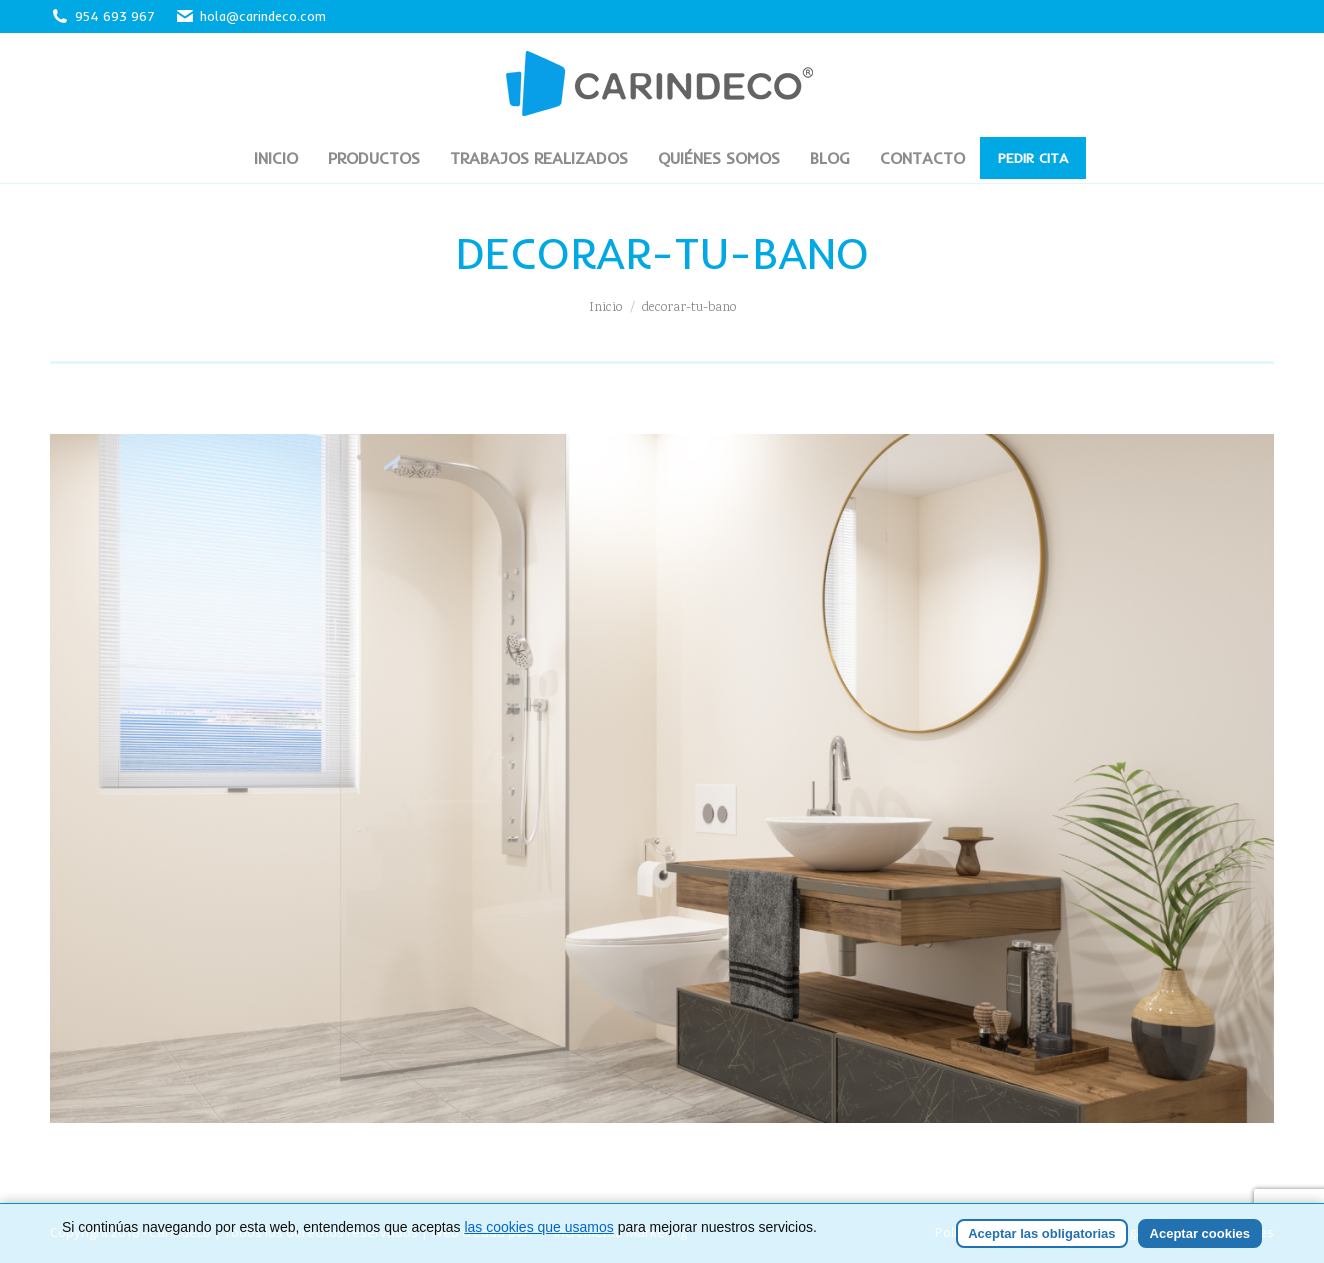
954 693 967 (115, 16)
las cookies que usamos (538, 1250)
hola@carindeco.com (250, 16)
